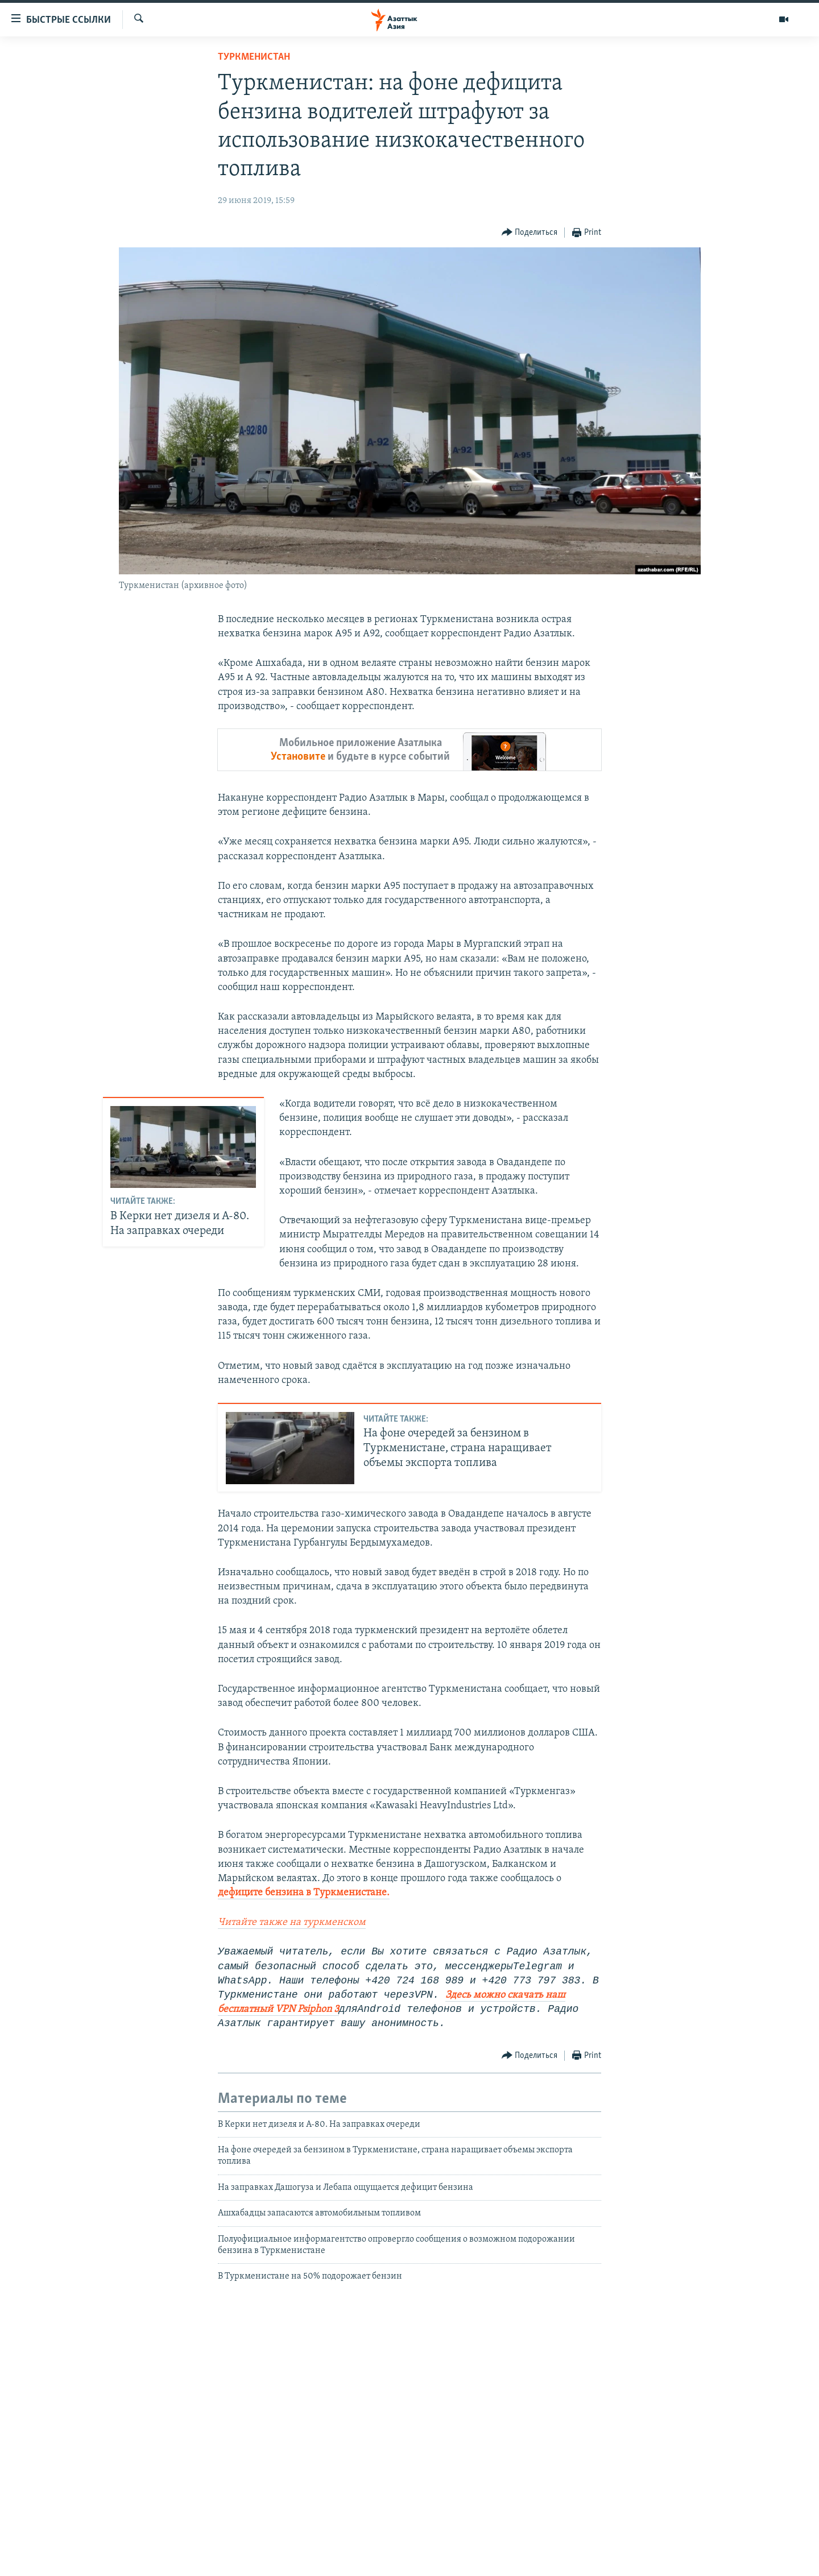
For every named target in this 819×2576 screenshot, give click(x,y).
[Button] (530, 233)
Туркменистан (254, 57)
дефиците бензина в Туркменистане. (304, 1892)
